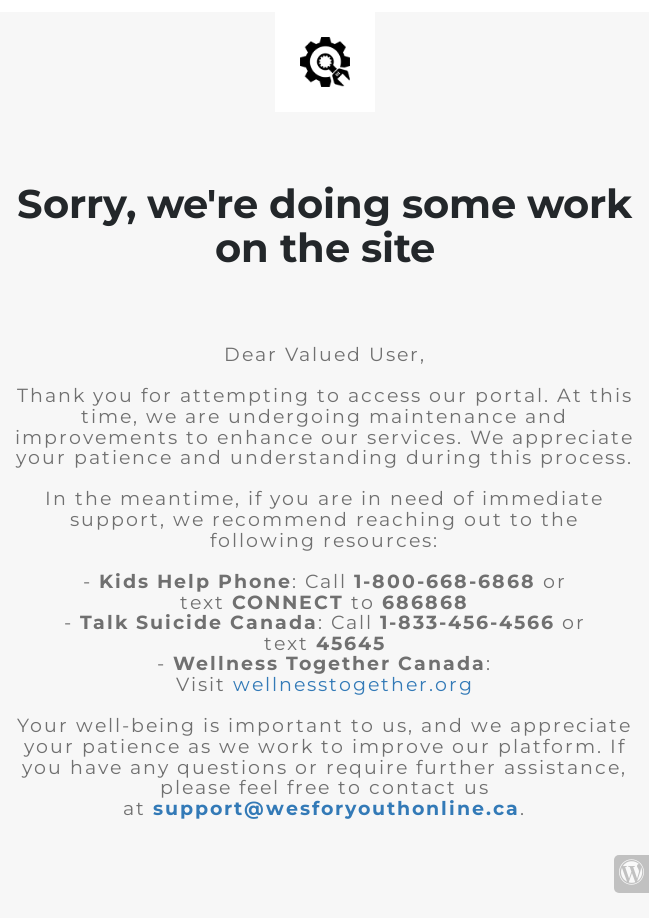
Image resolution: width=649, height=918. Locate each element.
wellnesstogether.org (353, 684)
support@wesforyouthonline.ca (336, 808)
